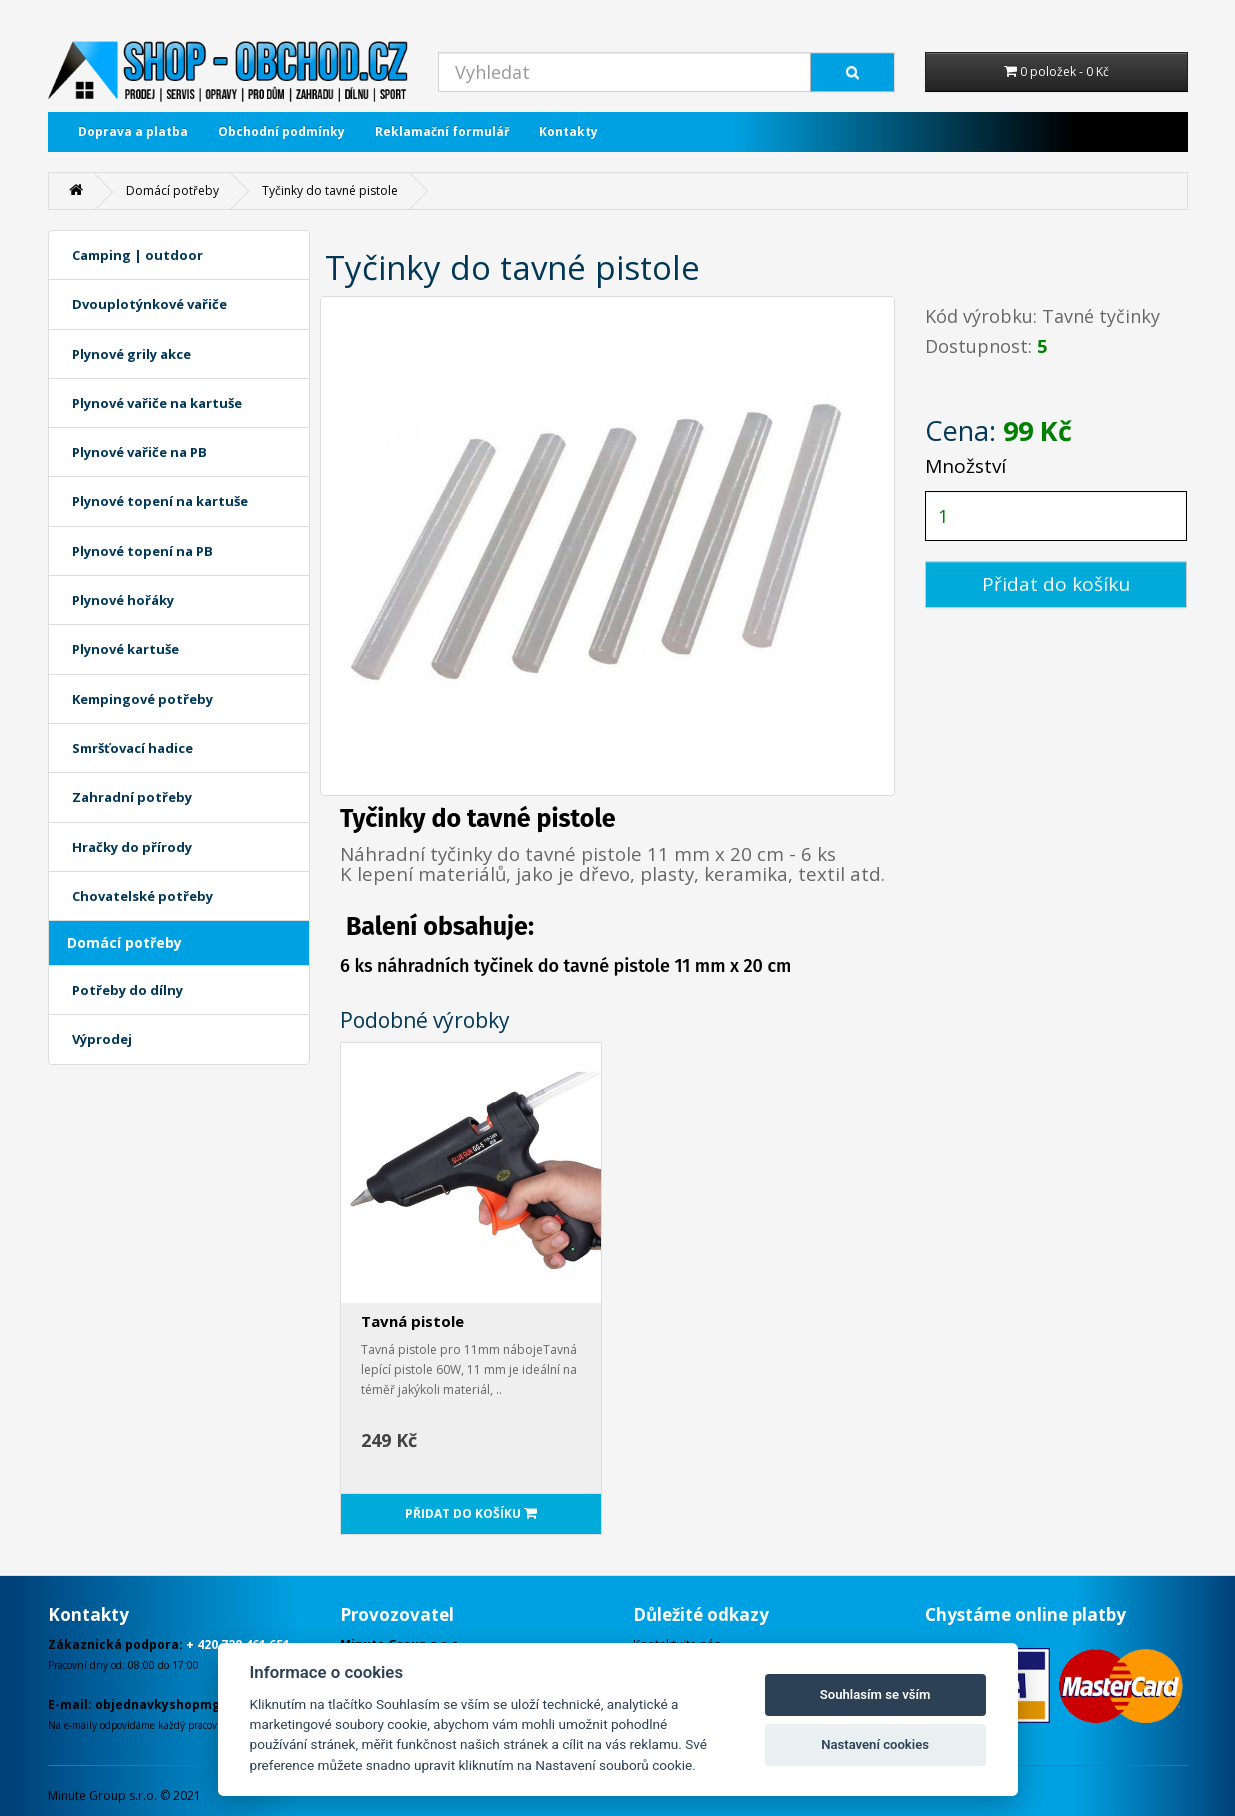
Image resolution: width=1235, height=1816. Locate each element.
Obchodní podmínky (281, 131)
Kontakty (568, 131)
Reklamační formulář (442, 131)
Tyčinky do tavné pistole (330, 190)
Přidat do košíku (1056, 584)
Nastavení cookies (875, 1744)
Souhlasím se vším (875, 1694)
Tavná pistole (412, 1321)
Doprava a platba (133, 131)
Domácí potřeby (172, 190)
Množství (965, 466)
